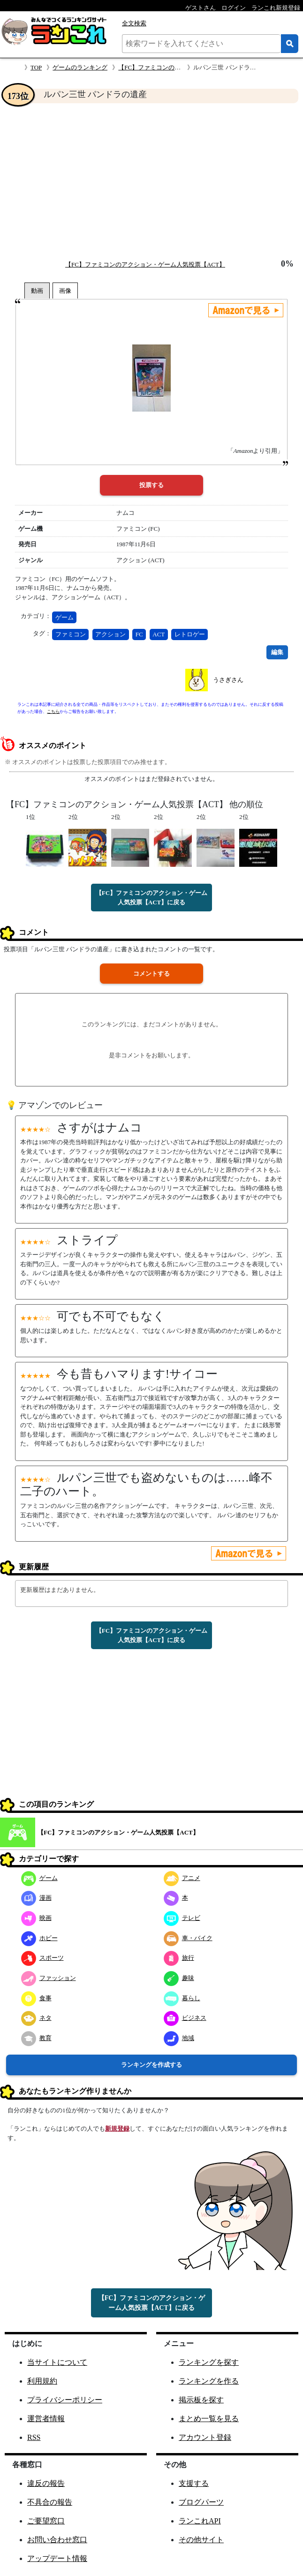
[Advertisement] (151, 181)
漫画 (36, 1897)
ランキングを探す (209, 2362)
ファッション (48, 1977)
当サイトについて (57, 2362)
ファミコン (70, 634)
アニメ (182, 1877)
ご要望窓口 (46, 2521)
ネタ (36, 2017)
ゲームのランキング (80, 67)
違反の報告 (46, 2483)
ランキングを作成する (151, 2064)
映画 (36, 1917)
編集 (277, 652)
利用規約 (42, 2381)
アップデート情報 (57, 2558)
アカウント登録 (205, 2437)
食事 (36, 1998)
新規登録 (117, 2128)
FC (139, 634)
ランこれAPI (200, 2521)
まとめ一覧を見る (209, 2419)
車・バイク (188, 1938)
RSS (33, 2437)
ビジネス (185, 2017)
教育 (36, 2037)
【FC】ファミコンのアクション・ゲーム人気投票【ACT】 (145, 264)
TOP (36, 67)
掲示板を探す (201, 2400)
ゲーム (64, 617)
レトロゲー (189, 634)
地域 (179, 2037)
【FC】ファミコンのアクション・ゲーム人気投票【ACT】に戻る (151, 897)
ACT (158, 634)
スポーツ (42, 1957)
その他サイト (201, 2540)
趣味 (179, 1977)
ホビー (39, 1938)
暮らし (182, 1998)
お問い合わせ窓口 (57, 2540)
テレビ (182, 1917)
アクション (110, 634)
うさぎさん (228, 679)
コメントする (151, 973)
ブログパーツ (201, 2502)
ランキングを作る (209, 2381)
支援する (194, 2483)
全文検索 (134, 23)
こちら (53, 711)
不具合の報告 (49, 2502)
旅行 (179, 1957)
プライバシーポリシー (64, 2400)
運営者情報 (46, 2419)
